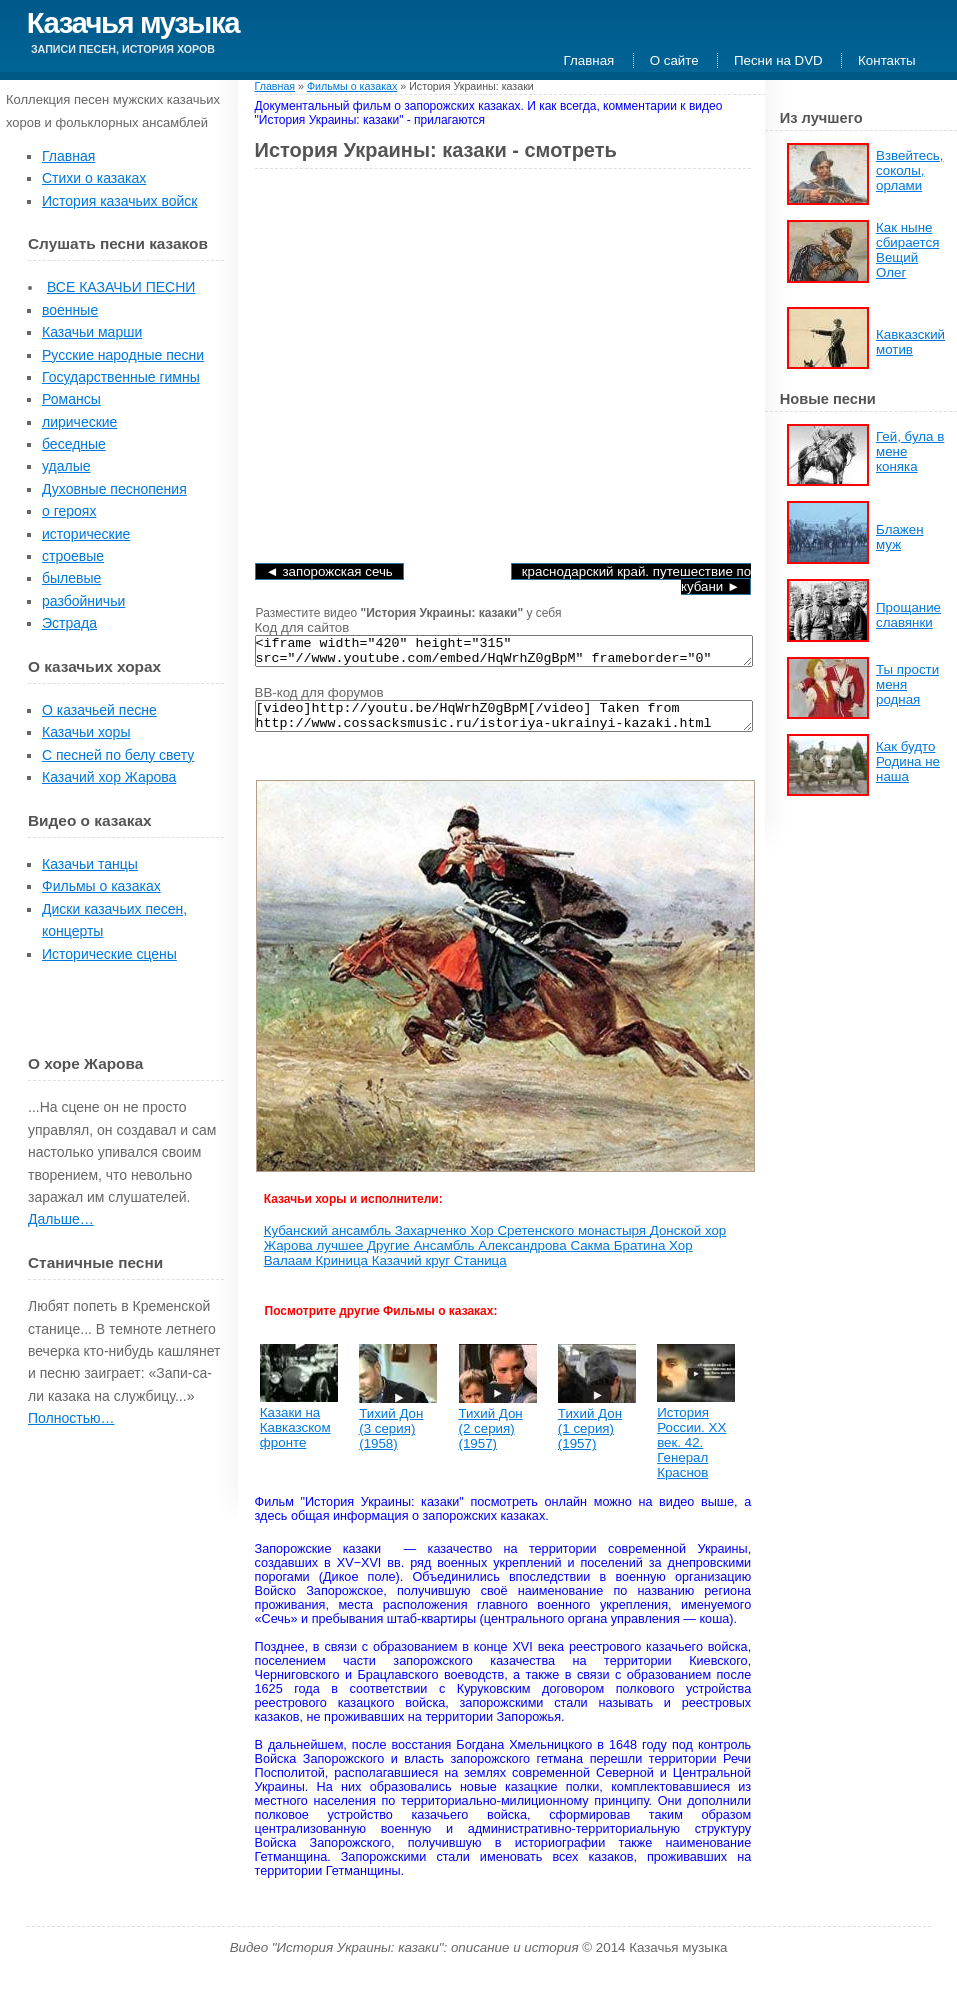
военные (70, 310)
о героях (69, 511)
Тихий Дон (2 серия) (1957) (491, 1440)
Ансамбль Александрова (491, 1257)
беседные (74, 444)
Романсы (71, 399)
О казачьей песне (99, 710)
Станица (480, 1272)
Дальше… (61, 1219)
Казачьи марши (92, 332)
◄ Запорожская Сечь (329, 571)
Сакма (591, 1257)
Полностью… (71, 1418)
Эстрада (69, 623)
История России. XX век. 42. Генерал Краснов (691, 1454)
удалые (66, 466)
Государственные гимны (121, 377)
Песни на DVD (778, 60)
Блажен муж (899, 537)
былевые (71, 578)
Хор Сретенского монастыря (560, 1242)
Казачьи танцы (90, 864)
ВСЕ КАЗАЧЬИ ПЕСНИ (121, 287)
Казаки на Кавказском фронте (295, 1439)
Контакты (887, 60)
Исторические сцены (109, 954)
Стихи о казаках (94, 178)
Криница (344, 1272)
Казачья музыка (133, 22)
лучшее (341, 1257)
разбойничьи (83, 601)
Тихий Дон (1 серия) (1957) (590, 1440)
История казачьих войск (119, 201)
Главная (589, 60)
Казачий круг (413, 1272)
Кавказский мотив (910, 342)
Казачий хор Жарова (109, 777)
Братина (641, 1257)
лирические (79, 422)
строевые (73, 556)
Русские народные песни (123, 355)
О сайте (674, 60)
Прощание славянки (908, 615)
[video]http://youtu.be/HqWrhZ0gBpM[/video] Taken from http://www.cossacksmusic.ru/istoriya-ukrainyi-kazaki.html (504, 725)
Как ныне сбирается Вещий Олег (907, 250)
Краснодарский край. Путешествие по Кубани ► (636, 579)
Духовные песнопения (114, 489)
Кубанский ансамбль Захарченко (367, 1242)
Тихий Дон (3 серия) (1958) (391, 1440)
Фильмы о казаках (101, 886)
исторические (86, 534)
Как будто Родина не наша (908, 761)
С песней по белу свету (118, 755)
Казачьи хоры (86, 732)
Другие (390, 1257)
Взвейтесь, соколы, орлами (909, 170)
